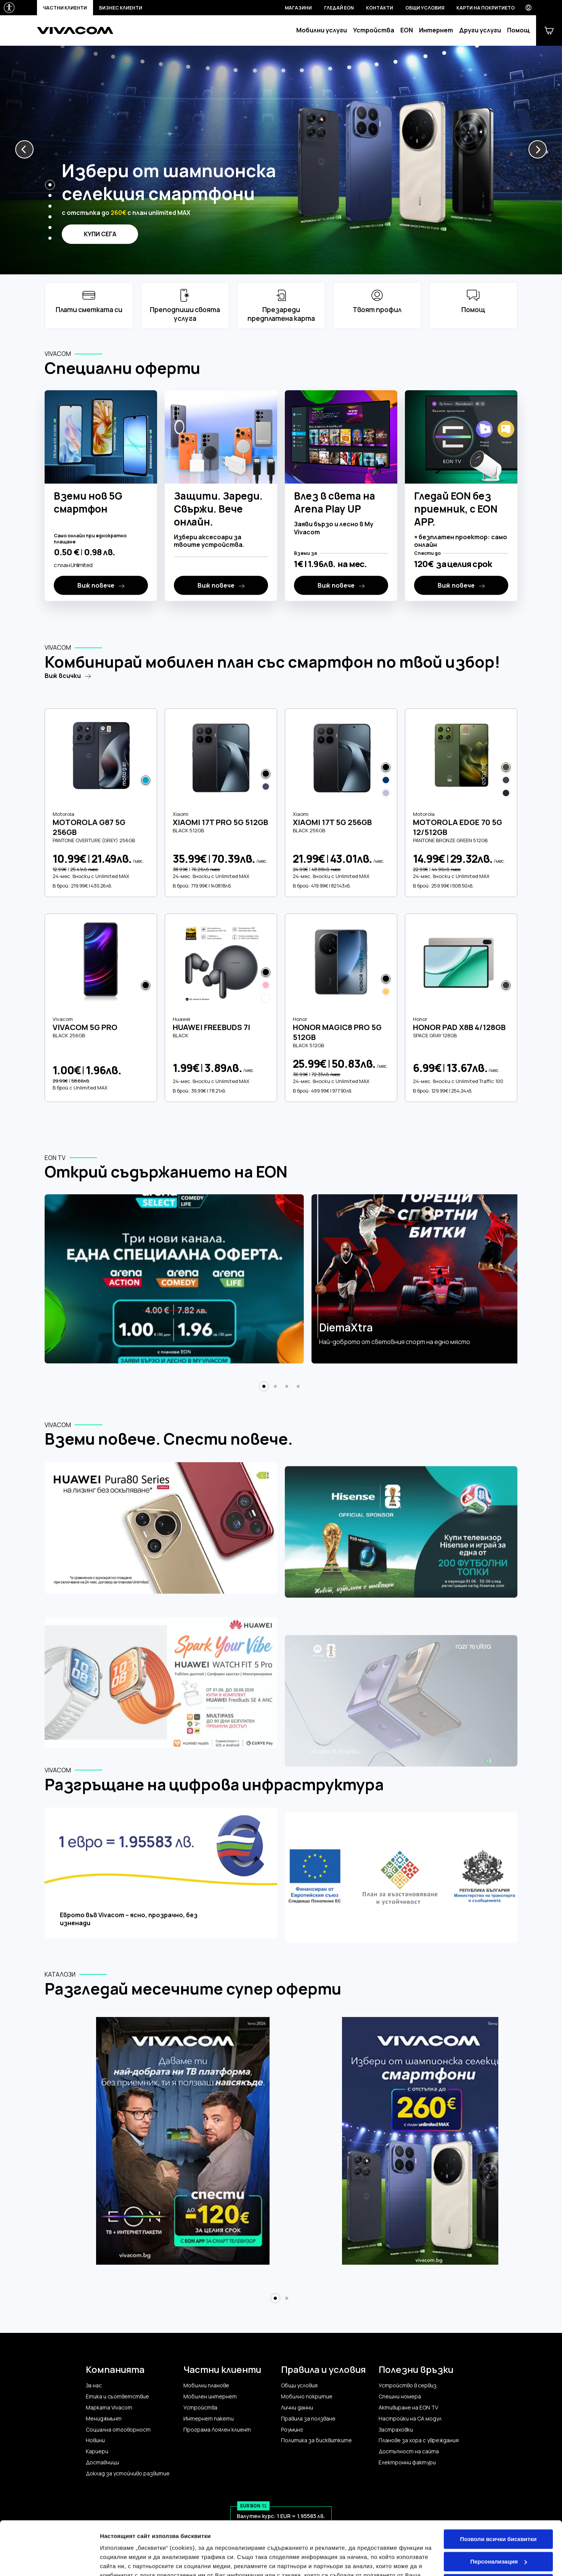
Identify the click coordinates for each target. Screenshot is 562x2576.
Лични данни (297, 2407)
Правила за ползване (308, 2418)
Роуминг (292, 2429)
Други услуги (480, 30)
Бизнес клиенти (120, 8)
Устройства (373, 30)
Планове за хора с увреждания (419, 2440)
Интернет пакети (208, 2418)
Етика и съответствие (117, 2396)
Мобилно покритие (306, 2396)
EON (406, 30)
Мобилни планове (206, 2385)
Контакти (379, 8)
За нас (94, 2385)
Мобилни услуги (321, 30)
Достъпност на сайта (409, 2451)
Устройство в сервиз (408, 2385)
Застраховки (396, 2429)
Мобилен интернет (210, 2396)
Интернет (436, 30)
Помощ (518, 30)
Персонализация (498, 2507)
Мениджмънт (104, 2418)
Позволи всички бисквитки (498, 2485)
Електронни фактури (407, 2462)
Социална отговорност (118, 2429)
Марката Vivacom (109, 2407)
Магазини (298, 8)
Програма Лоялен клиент (217, 2429)
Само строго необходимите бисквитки (498, 2533)
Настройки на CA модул (410, 2418)
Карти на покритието (485, 8)
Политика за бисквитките (316, 2440)
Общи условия (424, 8)
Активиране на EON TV (408, 2407)
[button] (24, 149)
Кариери (97, 2451)
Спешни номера (400, 2396)
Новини (95, 2440)
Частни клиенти (65, 8)
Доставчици (102, 2462)
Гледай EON (339, 8)
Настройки (115, 2561)
